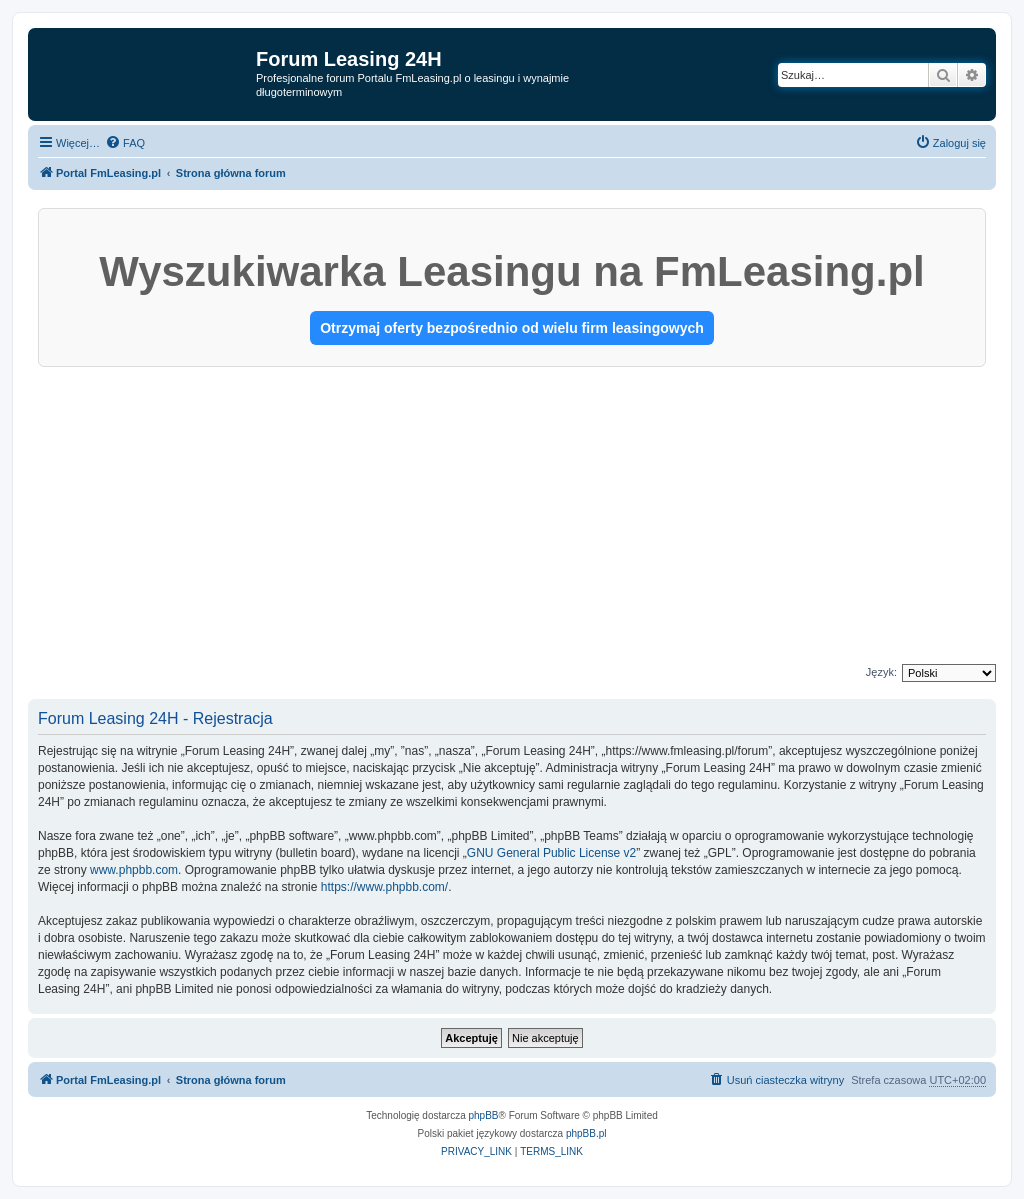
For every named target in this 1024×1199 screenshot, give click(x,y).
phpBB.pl (586, 1133)
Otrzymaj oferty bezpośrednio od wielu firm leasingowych (512, 328)
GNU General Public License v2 (551, 853)
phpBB (484, 1115)
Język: (881, 672)
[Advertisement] (512, 517)
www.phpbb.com (134, 870)
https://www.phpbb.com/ (384, 887)
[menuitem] (125, 143)
